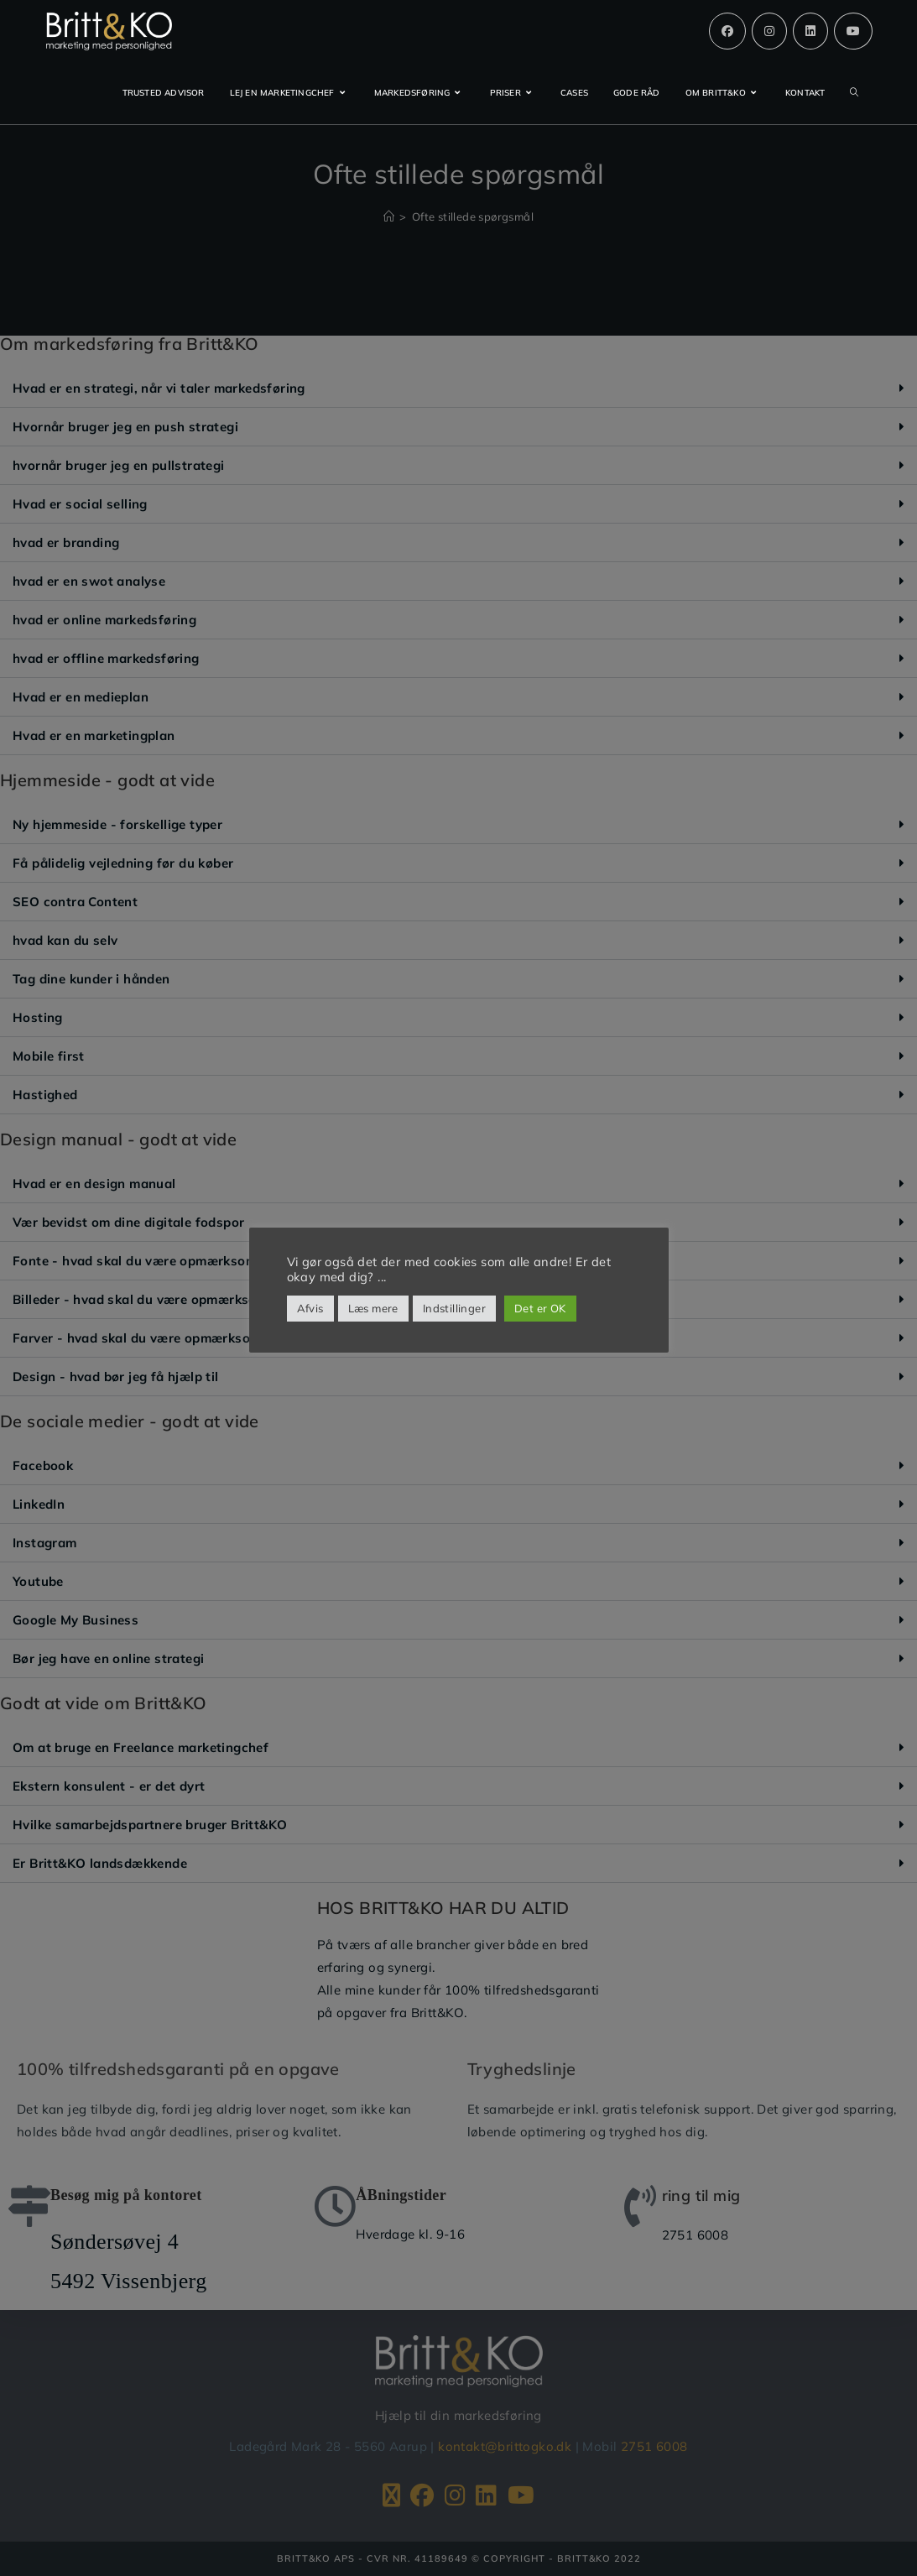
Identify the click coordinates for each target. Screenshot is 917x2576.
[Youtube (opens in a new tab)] (853, 31)
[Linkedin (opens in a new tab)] (810, 31)
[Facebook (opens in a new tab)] (727, 31)
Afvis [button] (310, 1308)
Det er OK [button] (540, 1308)
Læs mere (373, 1308)
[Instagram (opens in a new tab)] (769, 31)
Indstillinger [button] (454, 1308)
